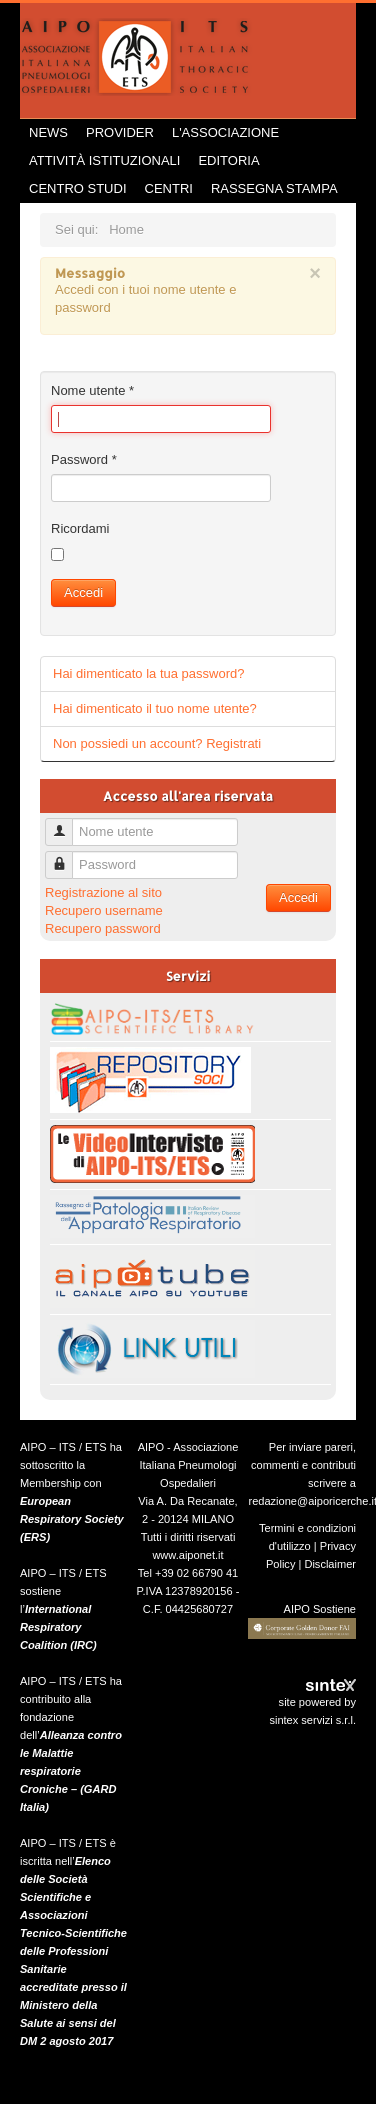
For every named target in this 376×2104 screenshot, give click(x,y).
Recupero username (104, 910)
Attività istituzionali (104, 160)
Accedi (83, 592)
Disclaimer (330, 1564)
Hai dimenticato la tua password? (149, 673)
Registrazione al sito (103, 892)
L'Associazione (225, 132)
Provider (120, 132)
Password (84, 459)
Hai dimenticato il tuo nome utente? (155, 708)
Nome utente (92, 390)
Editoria (228, 160)
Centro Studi (78, 188)
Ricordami (80, 528)
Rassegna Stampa (274, 188)
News (48, 132)
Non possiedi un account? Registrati (157, 743)
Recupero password (103, 928)
